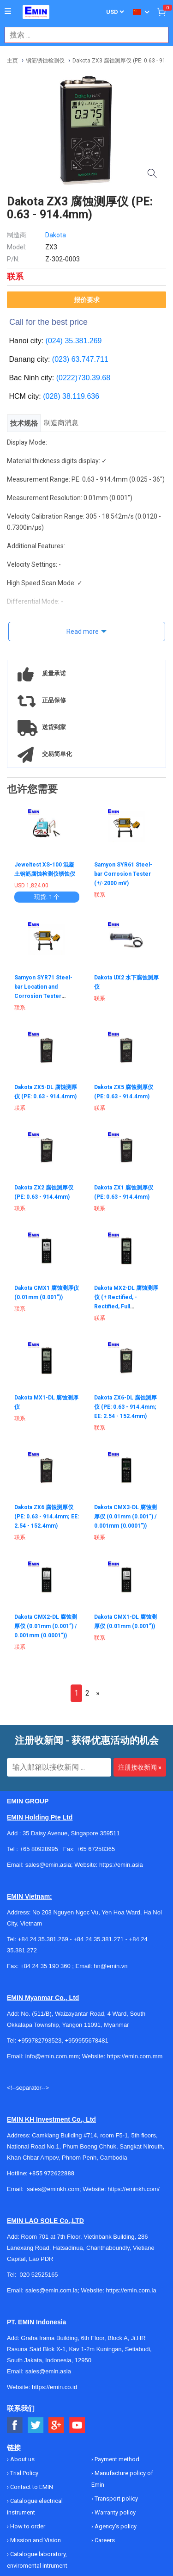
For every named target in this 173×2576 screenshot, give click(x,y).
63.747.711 (90, 359)
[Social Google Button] (56, 2425)
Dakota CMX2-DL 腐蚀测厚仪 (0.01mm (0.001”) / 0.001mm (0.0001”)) (45, 1626)
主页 (12, 60)
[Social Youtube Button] (77, 2425)
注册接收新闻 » (139, 1767)
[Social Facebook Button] (15, 2425)
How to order (27, 2526)
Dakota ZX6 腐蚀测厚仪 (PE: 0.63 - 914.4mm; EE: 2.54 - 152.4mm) (46, 1516)
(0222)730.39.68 (83, 378)
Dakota (55, 235)
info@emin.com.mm (52, 2056)
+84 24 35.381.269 (43, 1939)
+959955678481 (86, 2040)
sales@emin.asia (48, 2371)
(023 (59, 359)
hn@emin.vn (110, 1966)
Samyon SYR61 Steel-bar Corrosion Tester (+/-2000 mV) (123, 873)
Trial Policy (23, 2473)
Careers (104, 2540)
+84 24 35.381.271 (98, 1939)
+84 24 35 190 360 (45, 1966)
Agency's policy (115, 2526)
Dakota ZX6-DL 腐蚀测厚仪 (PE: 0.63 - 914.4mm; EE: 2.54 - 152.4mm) (125, 1406)
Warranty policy (114, 2512)
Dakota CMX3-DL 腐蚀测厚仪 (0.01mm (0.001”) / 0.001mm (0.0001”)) (125, 1516)
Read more (82, 631)
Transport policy (115, 2498)
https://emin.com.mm (135, 2056)
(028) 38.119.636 (71, 396)
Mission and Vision (35, 2540)
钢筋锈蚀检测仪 (45, 60)
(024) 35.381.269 (74, 341)
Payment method (116, 2459)
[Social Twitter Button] (36, 2425)
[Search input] (82, 35)
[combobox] (82, 35)
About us (22, 2459)
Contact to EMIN (31, 2486)
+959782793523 (39, 2040)
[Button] (8, 11)
